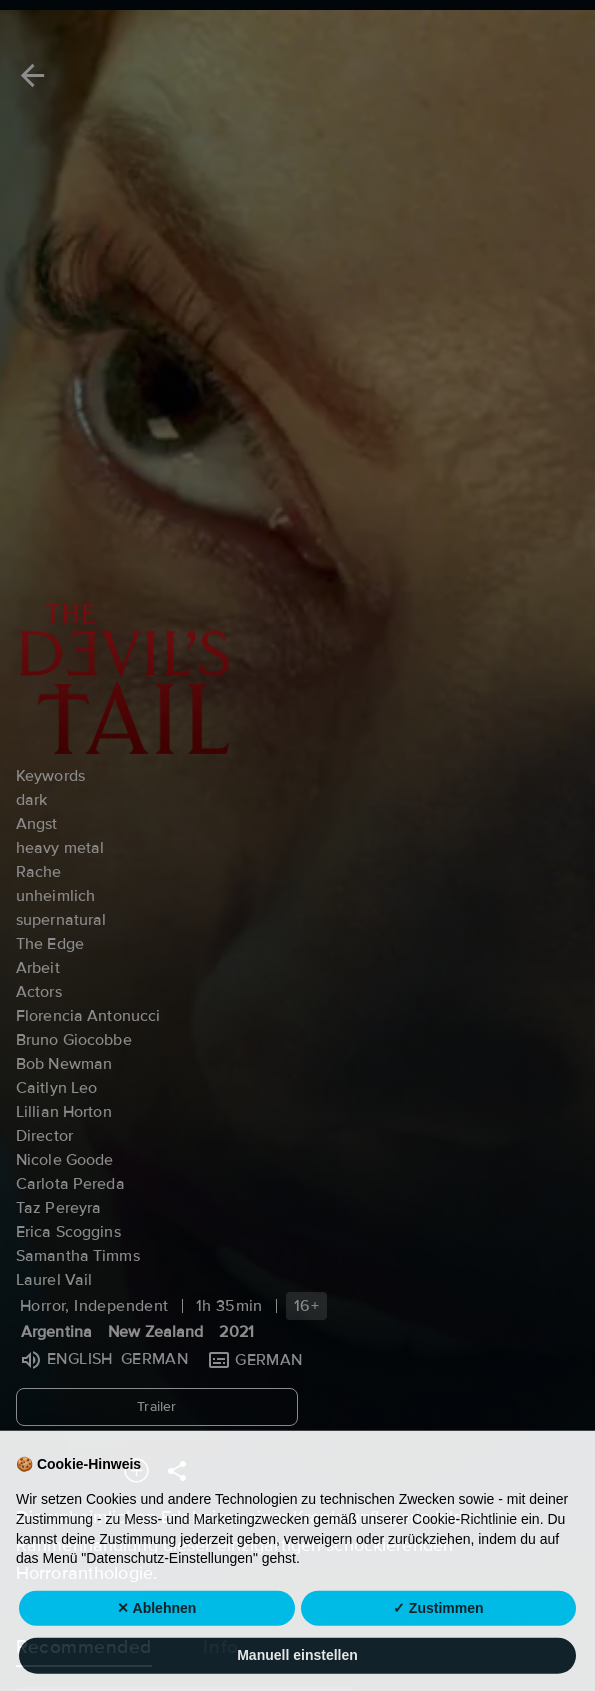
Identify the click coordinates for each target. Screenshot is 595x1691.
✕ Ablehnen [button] (156, 1640)
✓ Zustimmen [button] (438, 1640)
